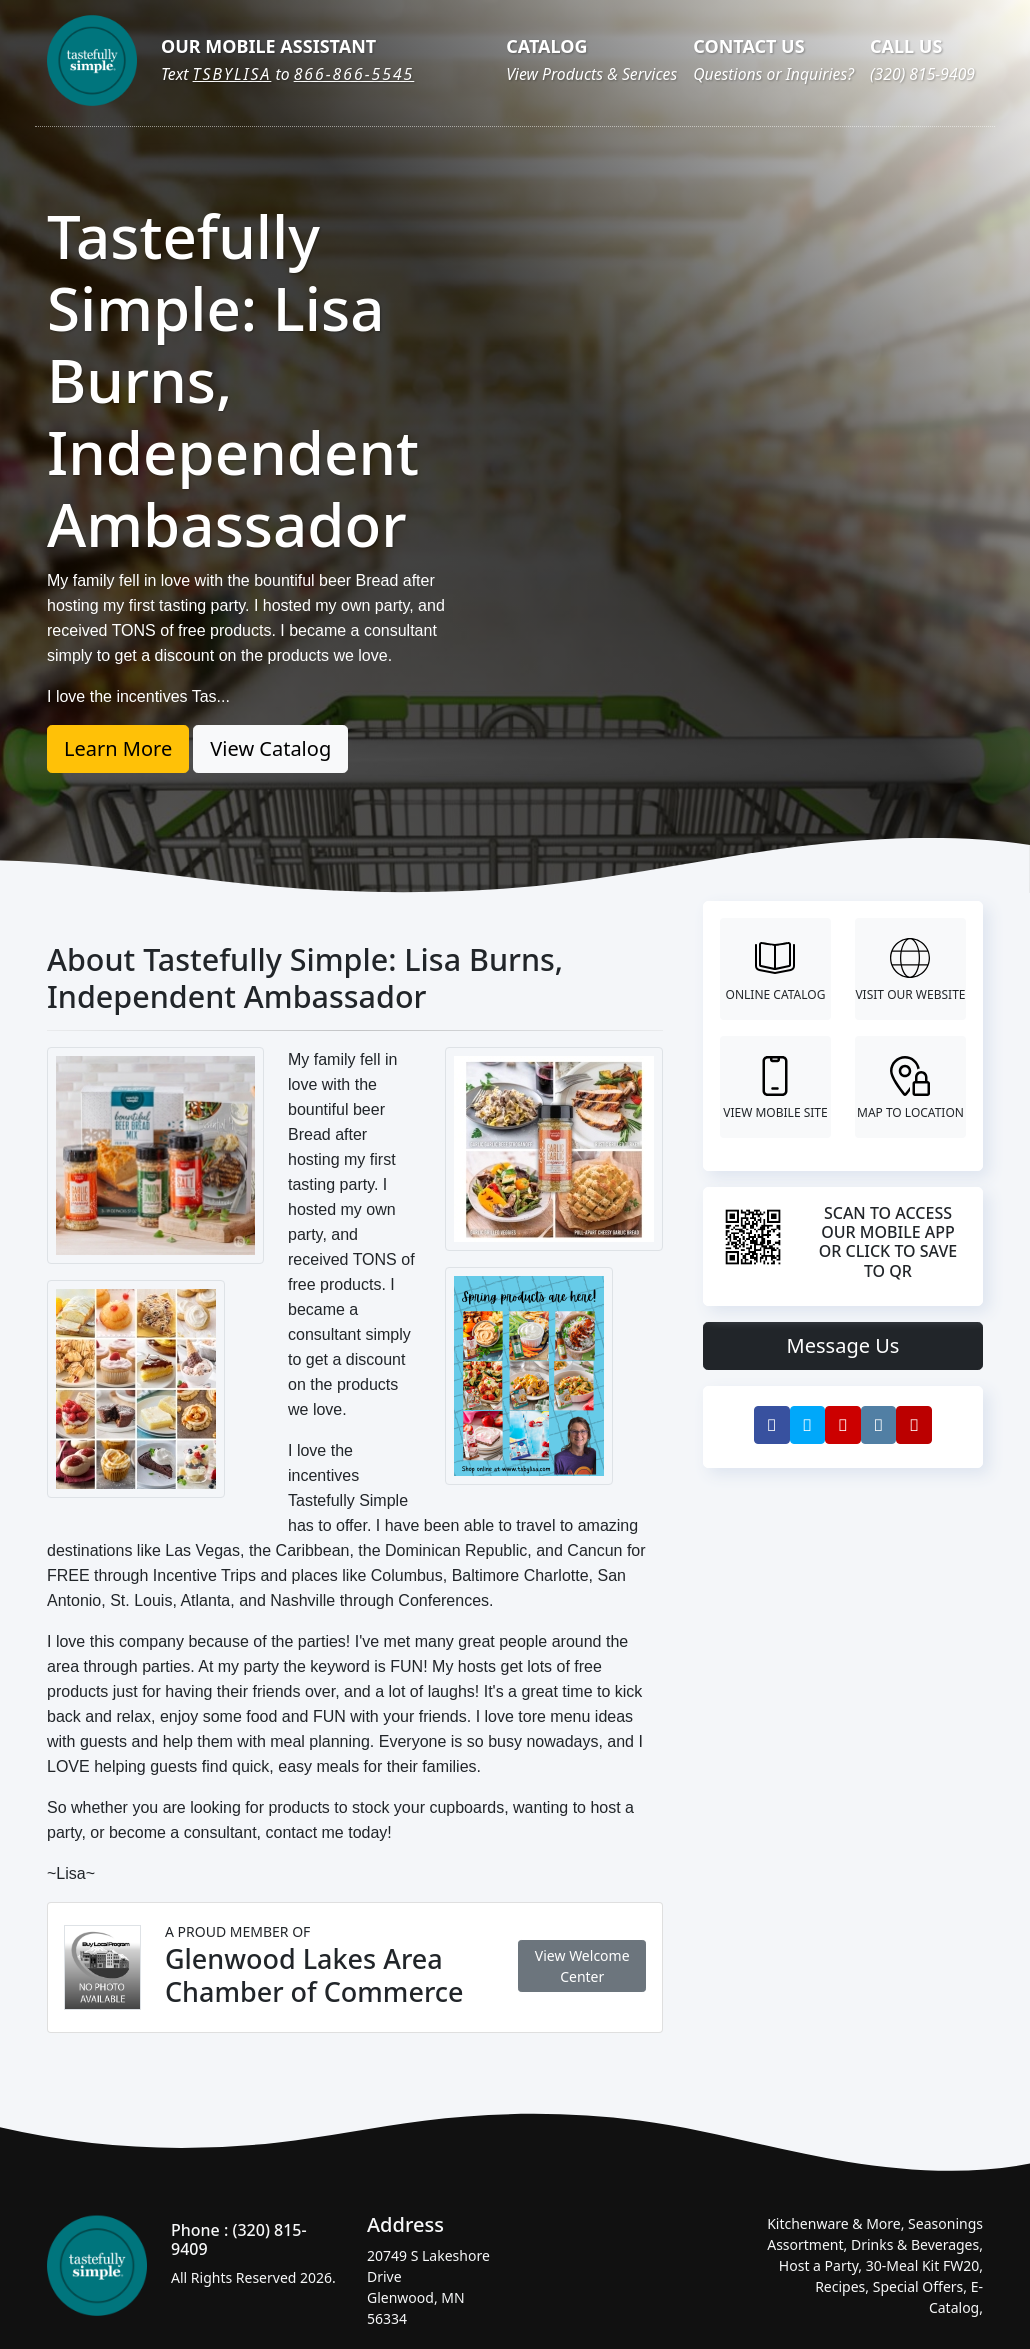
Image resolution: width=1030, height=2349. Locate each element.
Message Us (843, 1345)
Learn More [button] (118, 748)
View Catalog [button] (270, 748)
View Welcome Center (582, 1966)
